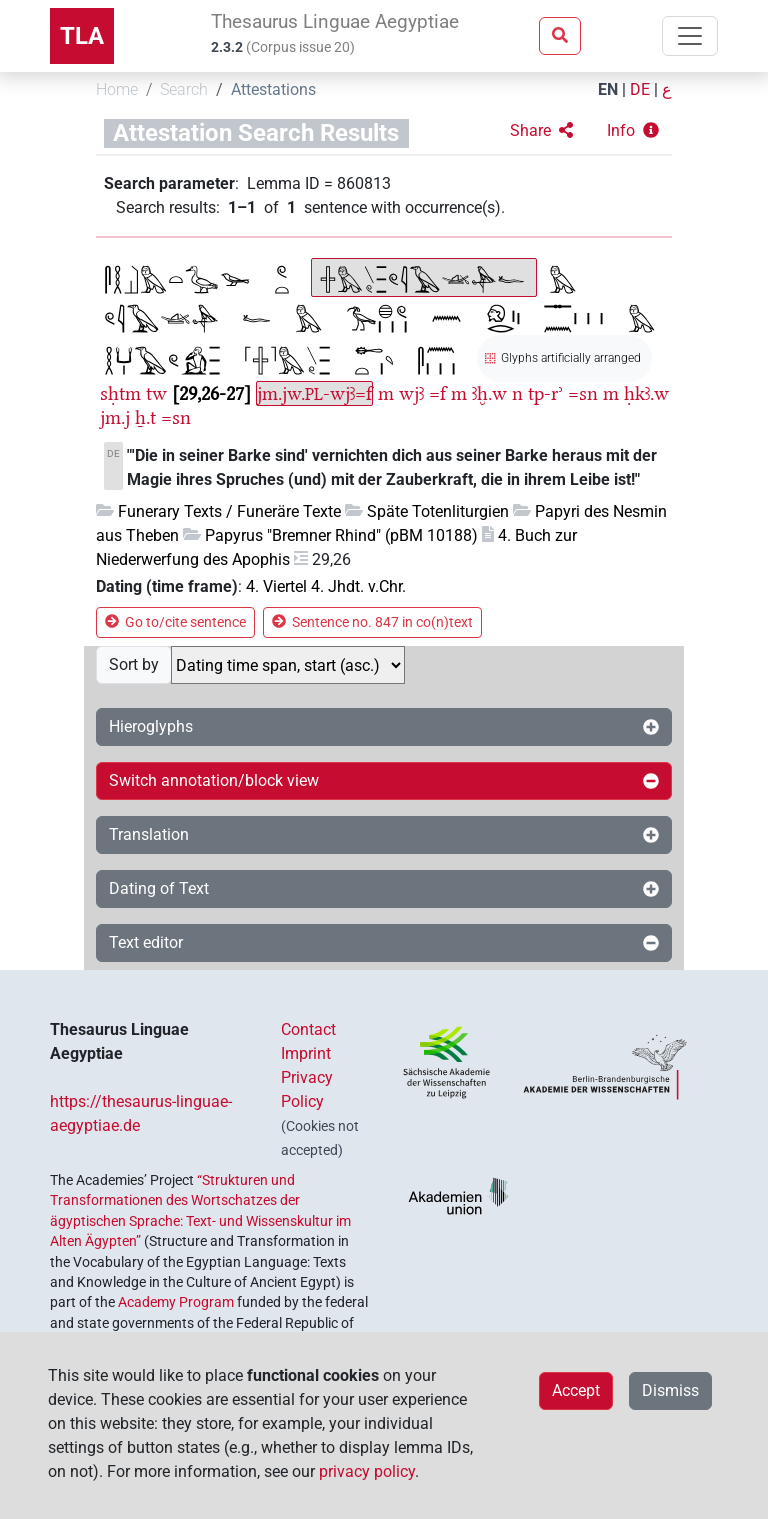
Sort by (134, 664)
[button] (541, 131)
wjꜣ (411, 393)
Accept (576, 1390)
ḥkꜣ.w (646, 393)
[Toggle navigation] (690, 36)
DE (640, 89)
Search (184, 89)
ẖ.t (145, 417)
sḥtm (120, 393)
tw (156, 393)
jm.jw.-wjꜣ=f (314, 393)
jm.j (115, 417)
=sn (583, 393)
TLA (82, 36)
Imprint (306, 1053)
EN (608, 89)
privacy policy (367, 1471)
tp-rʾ (545, 393)
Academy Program (176, 1302)
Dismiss (670, 1390)
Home (117, 89)
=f (437, 393)
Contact (308, 1029)
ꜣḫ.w (489, 393)
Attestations (273, 89)
